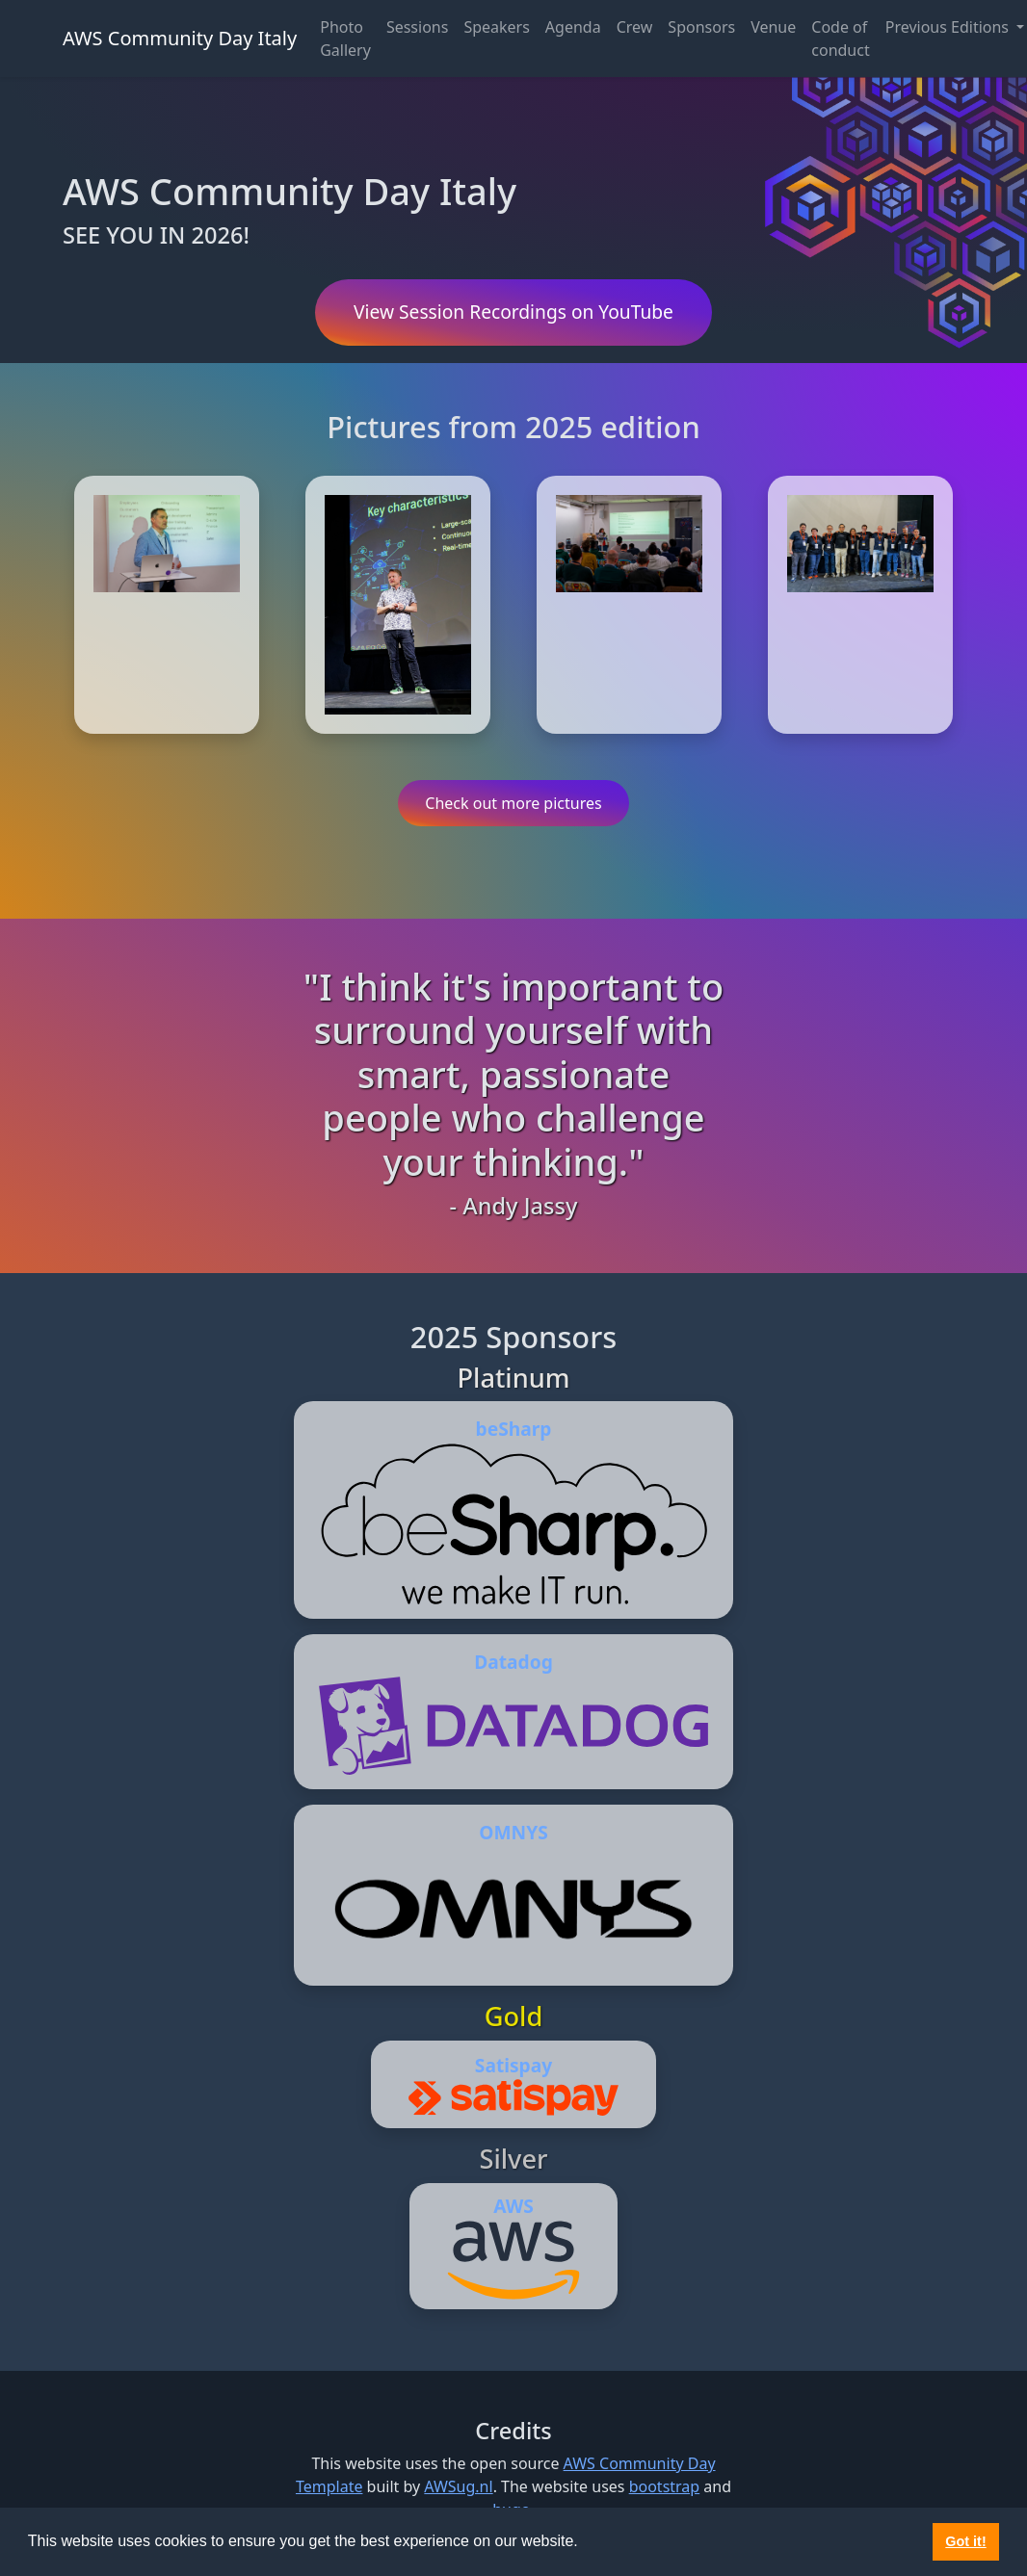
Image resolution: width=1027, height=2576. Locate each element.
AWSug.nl (458, 2486)
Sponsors (701, 27)
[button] (585, 2543)
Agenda (573, 27)
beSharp (514, 1429)
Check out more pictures (513, 803)
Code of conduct (840, 38)
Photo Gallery (345, 38)
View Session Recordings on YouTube (513, 312)
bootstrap (664, 2486)
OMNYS (513, 1832)
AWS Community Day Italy (180, 38)
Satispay (513, 2065)
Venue (773, 27)
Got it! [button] (965, 2541)
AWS (513, 2206)
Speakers (496, 27)
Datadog (513, 1662)
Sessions (417, 27)
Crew (635, 27)
